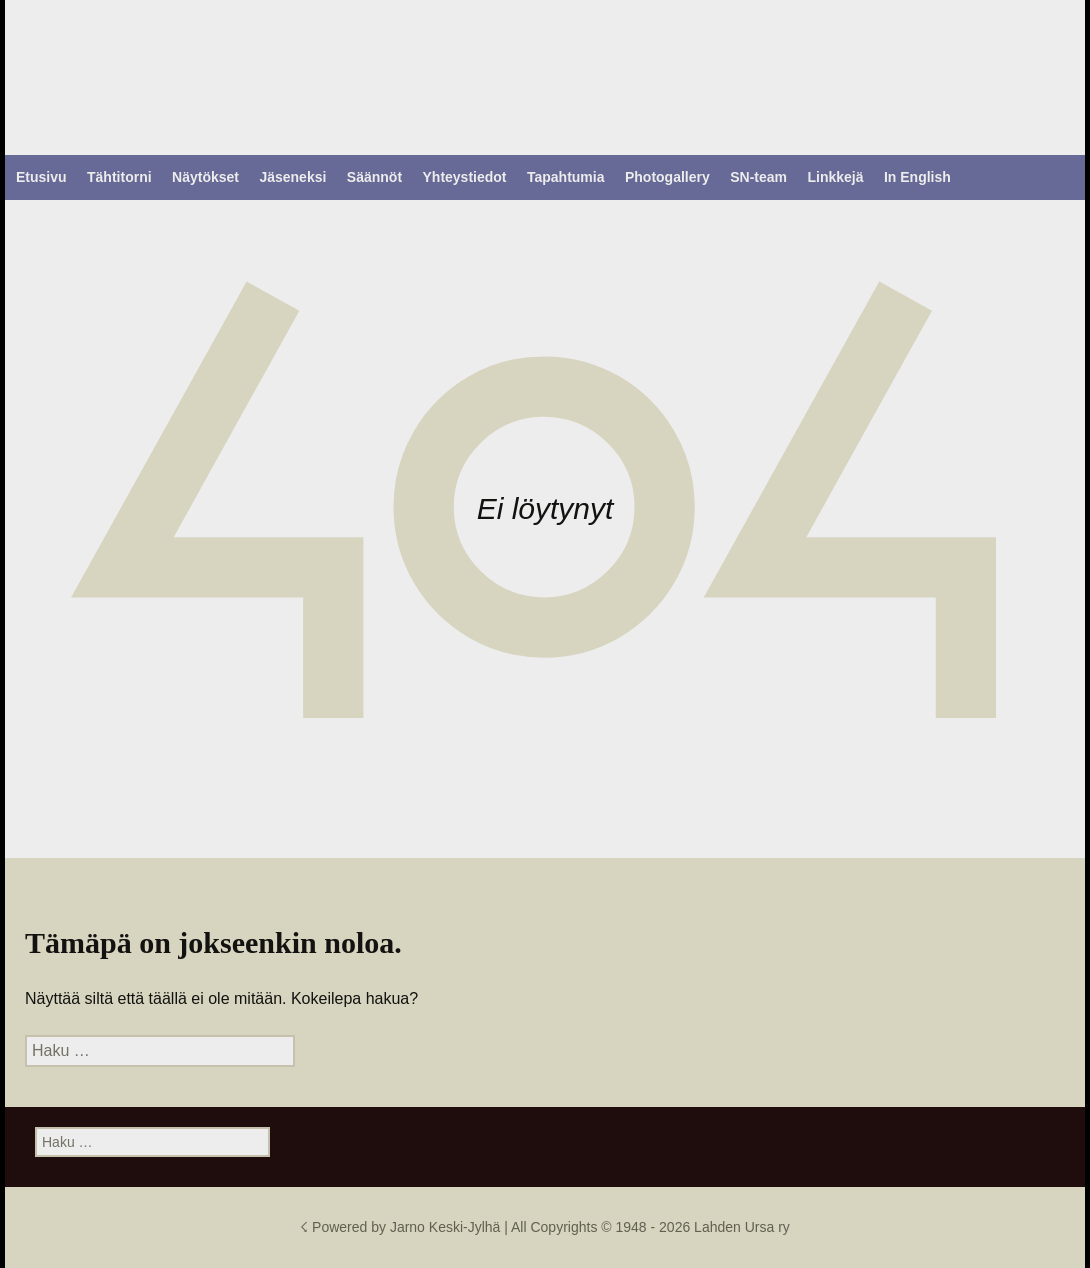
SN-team (758, 177)
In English (917, 177)
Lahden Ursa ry (742, 1227)
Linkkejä (835, 177)
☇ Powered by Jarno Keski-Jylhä (402, 1227)
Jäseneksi (292, 177)
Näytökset (205, 177)
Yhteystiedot (465, 177)
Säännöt (374, 177)
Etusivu (41, 177)
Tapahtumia (566, 177)
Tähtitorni (119, 177)
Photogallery (667, 177)
